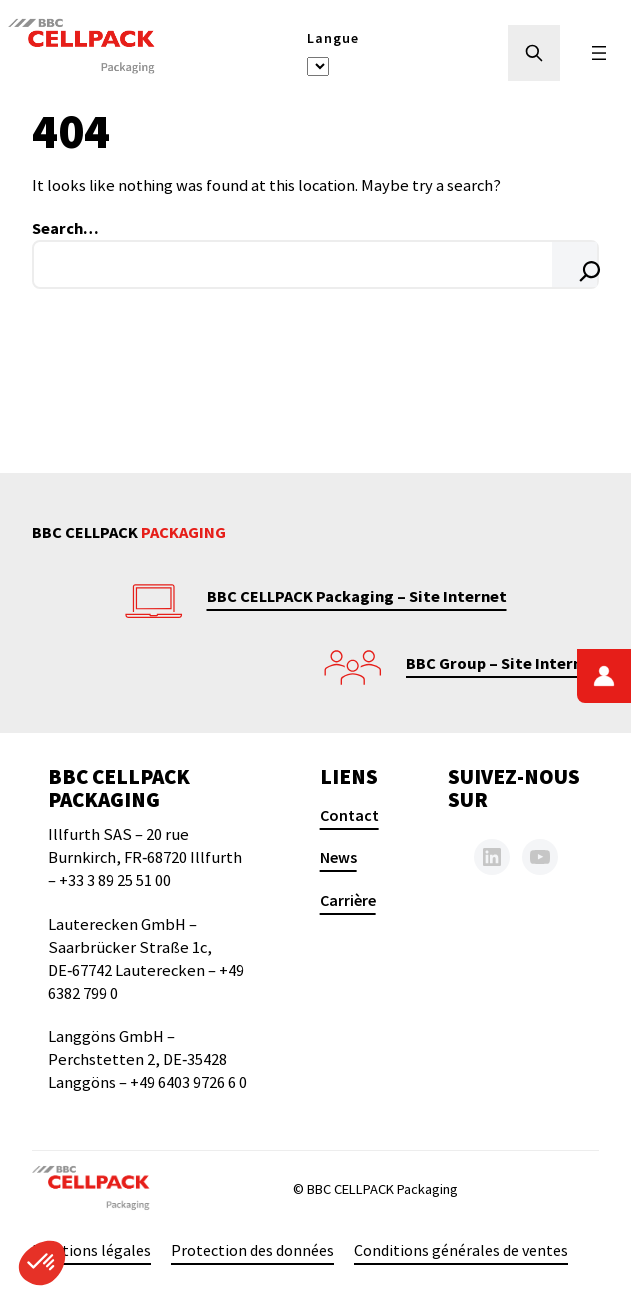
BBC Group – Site (470, 663)
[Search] (574, 264)
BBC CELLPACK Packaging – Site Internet (357, 596)
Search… (65, 228)
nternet (569, 663)
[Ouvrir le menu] (599, 53)
